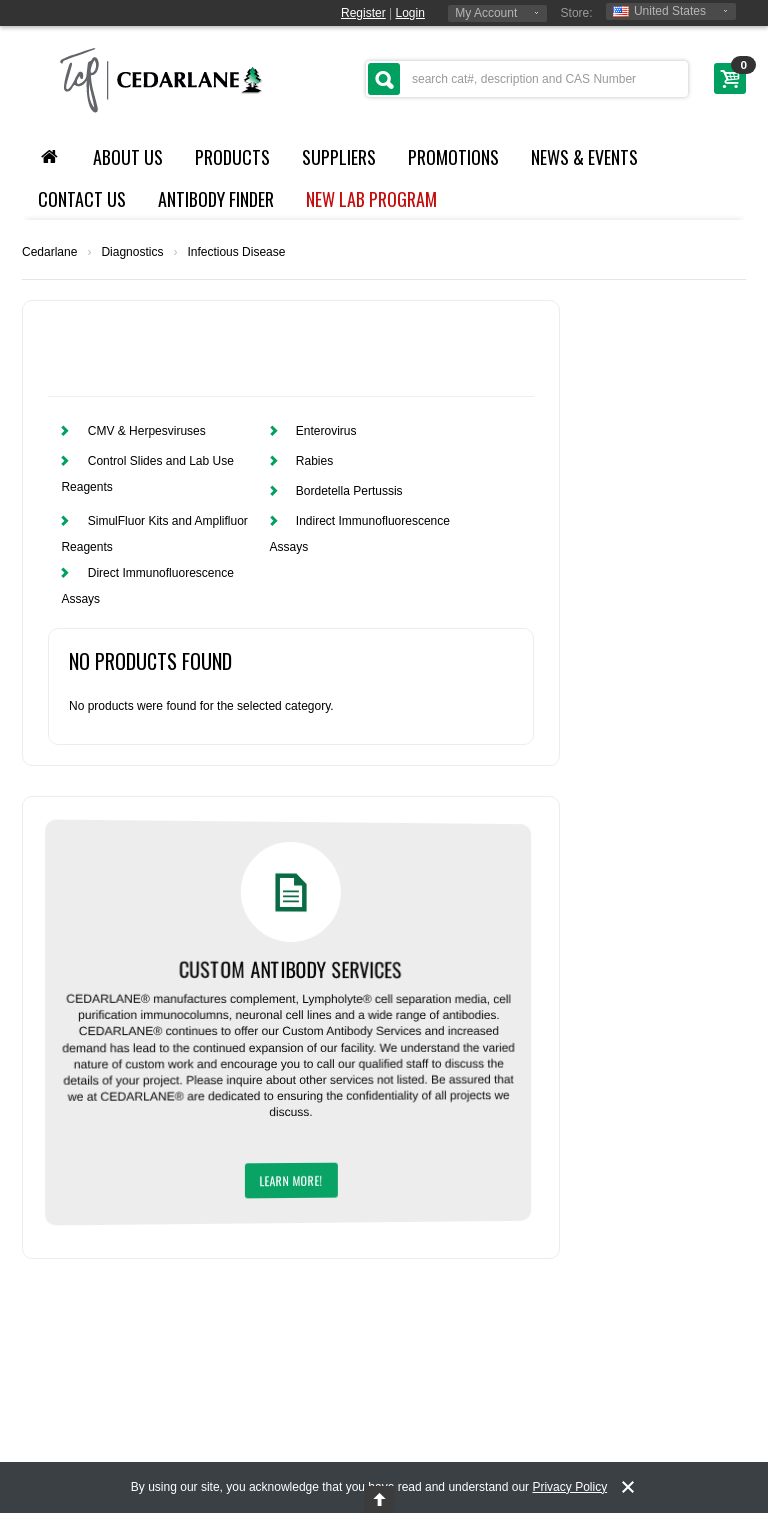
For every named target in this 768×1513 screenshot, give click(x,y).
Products (232, 157)
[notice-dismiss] (628, 1487)
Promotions (453, 157)
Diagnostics (132, 252)
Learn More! (291, 1180)
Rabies (314, 461)
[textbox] (527, 79)
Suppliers (339, 157)
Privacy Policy (569, 1487)
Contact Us (82, 199)
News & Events (584, 157)
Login (410, 13)
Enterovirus (326, 431)
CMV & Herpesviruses (147, 431)
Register (363, 13)
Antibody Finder (216, 199)
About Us (128, 157)
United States (659, 11)
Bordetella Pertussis (349, 491)
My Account (486, 13)
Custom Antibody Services (294, 968)
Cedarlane (49, 252)
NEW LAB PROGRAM (371, 199)
